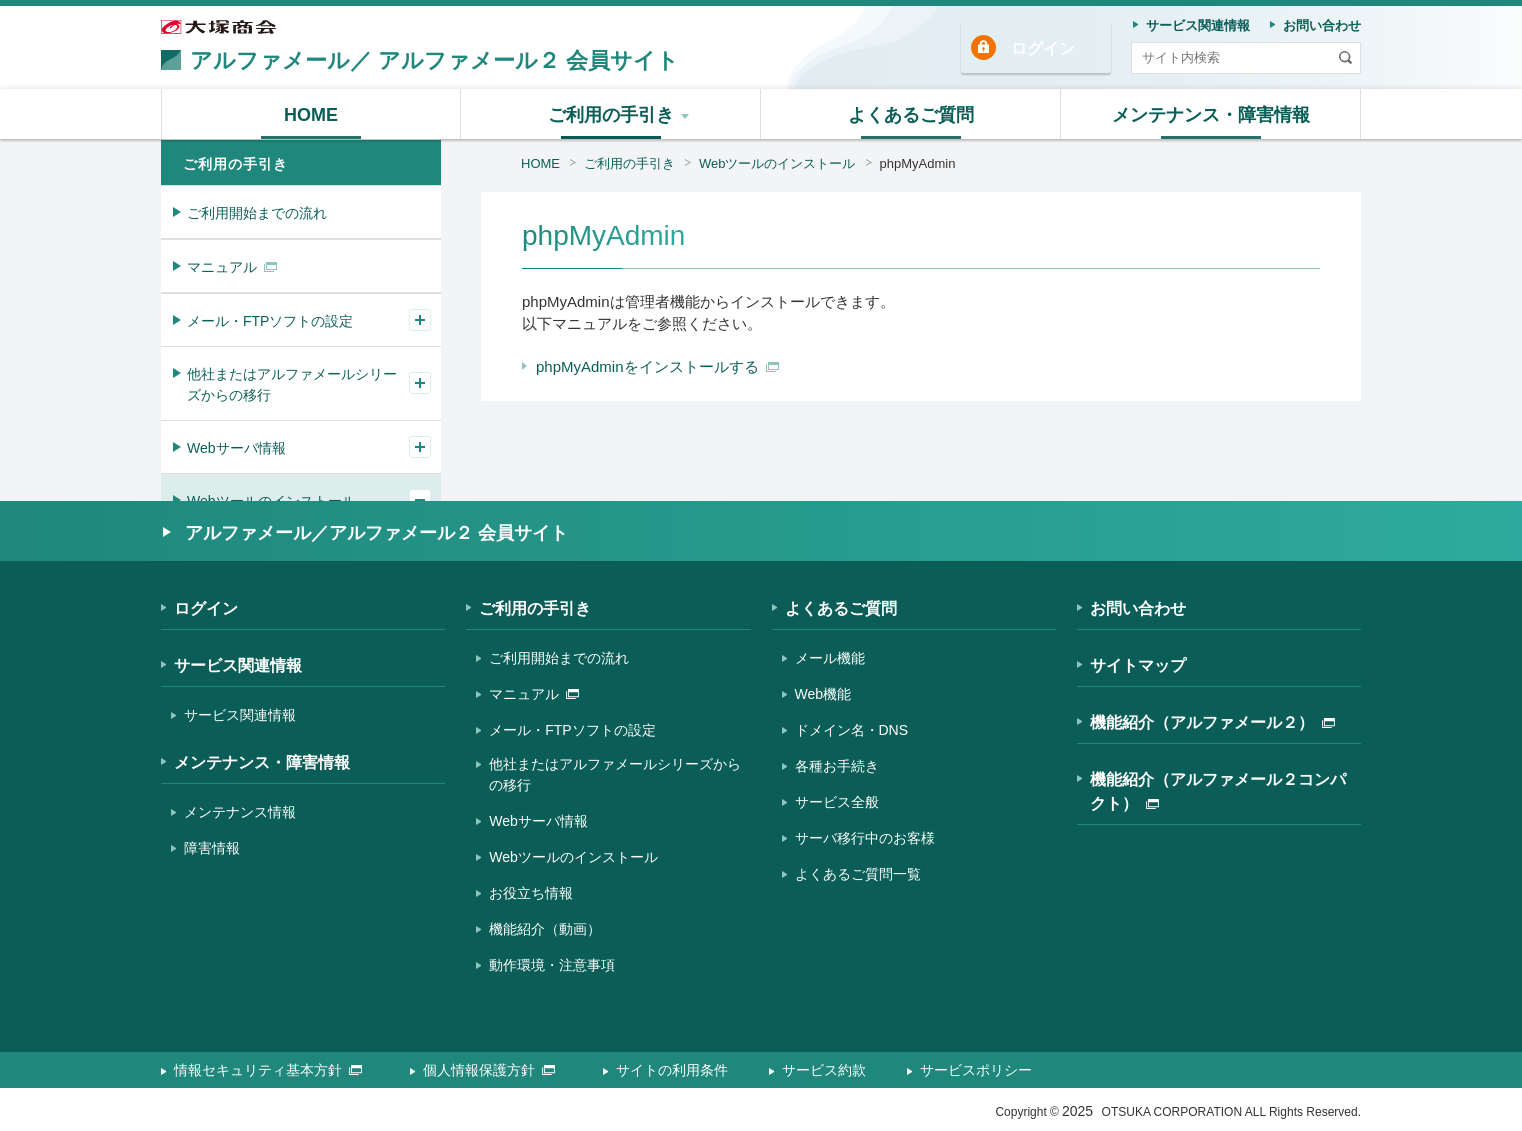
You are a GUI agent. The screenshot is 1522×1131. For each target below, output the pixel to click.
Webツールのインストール (777, 163)
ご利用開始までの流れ (257, 213)
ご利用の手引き (629, 163)
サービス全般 (837, 802)
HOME (540, 163)
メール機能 (830, 658)
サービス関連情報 (238, 665)
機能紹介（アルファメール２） (1212, 722)
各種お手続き (837, 766)
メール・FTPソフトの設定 (270, 321)
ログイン (1043, 48)
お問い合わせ (1138, 608)
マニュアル (232, 267)
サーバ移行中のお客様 (865, 838)
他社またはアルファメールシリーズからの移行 (292, 384)
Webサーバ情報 (236, 448)
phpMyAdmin (918, 163)
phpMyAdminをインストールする (657, 366)
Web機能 (823, 694)
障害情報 (212, 848)
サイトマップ (1138, 665)
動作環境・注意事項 (552, 965)
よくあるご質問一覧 (858, 874)
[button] (611, 114)
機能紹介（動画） (545, 929)
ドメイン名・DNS (852, 730)
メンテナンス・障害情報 (262, 762)
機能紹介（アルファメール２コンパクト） (1218, 791)
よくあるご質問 (841, 608)
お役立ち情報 (531, 893)
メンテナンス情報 (240, 812)
